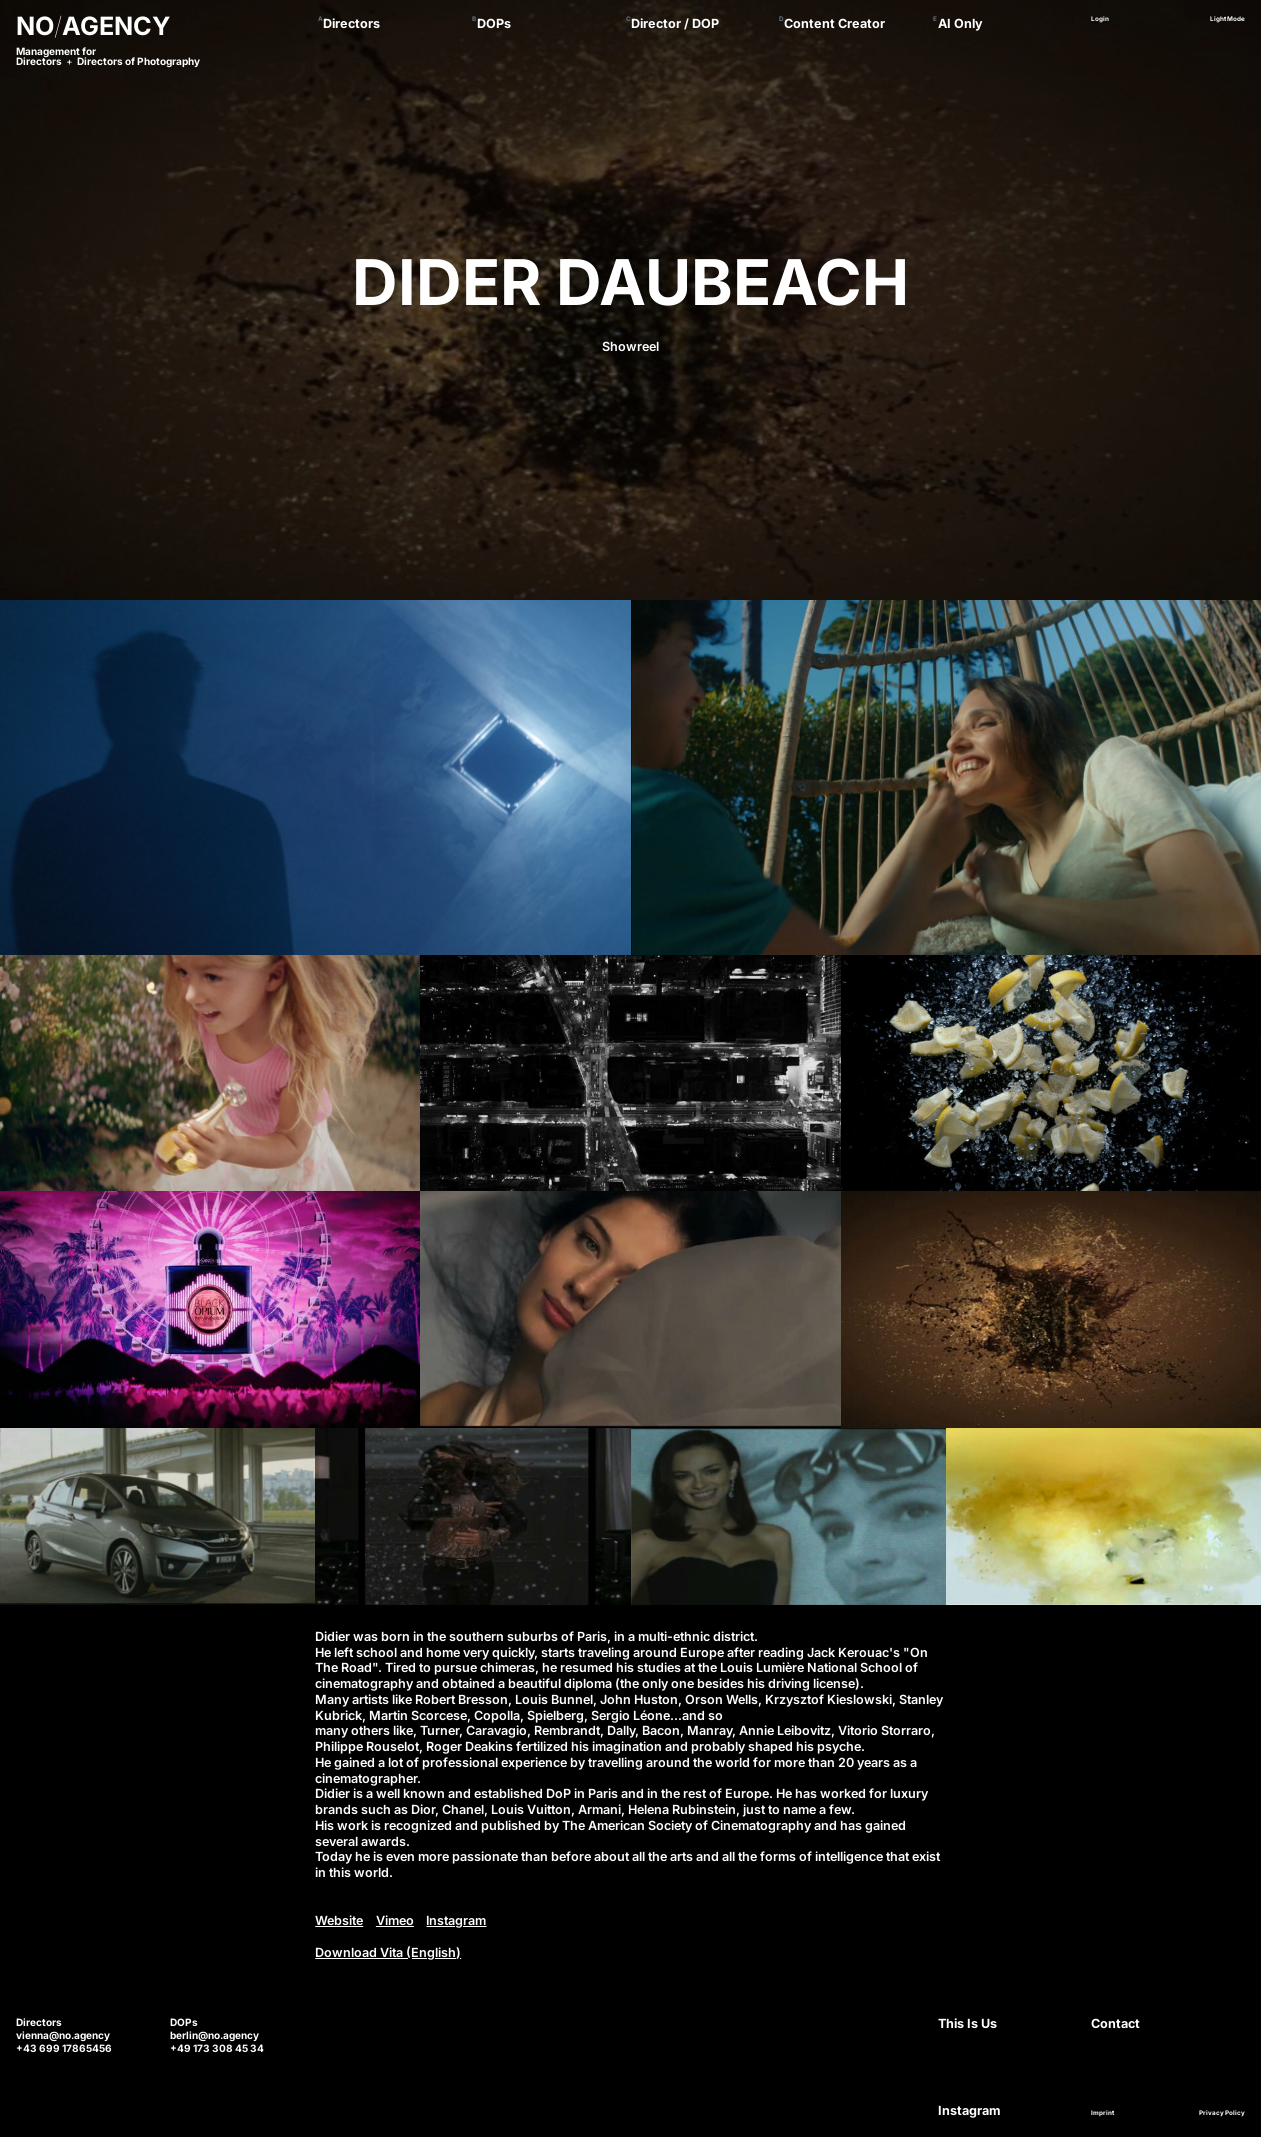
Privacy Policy (1222, 2113)
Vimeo (395, 1920)
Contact (1115, 2023)
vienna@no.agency (63, 2035)
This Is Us (967, 2023)
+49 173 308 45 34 (217, 2048)
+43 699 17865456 (64, 2048)
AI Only (960, 23)
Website (339, 1920)
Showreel (630, 346)
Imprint (1102, 2113)
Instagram (456, 1920)
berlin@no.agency (214, 2035)
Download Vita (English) (388, 1952)
